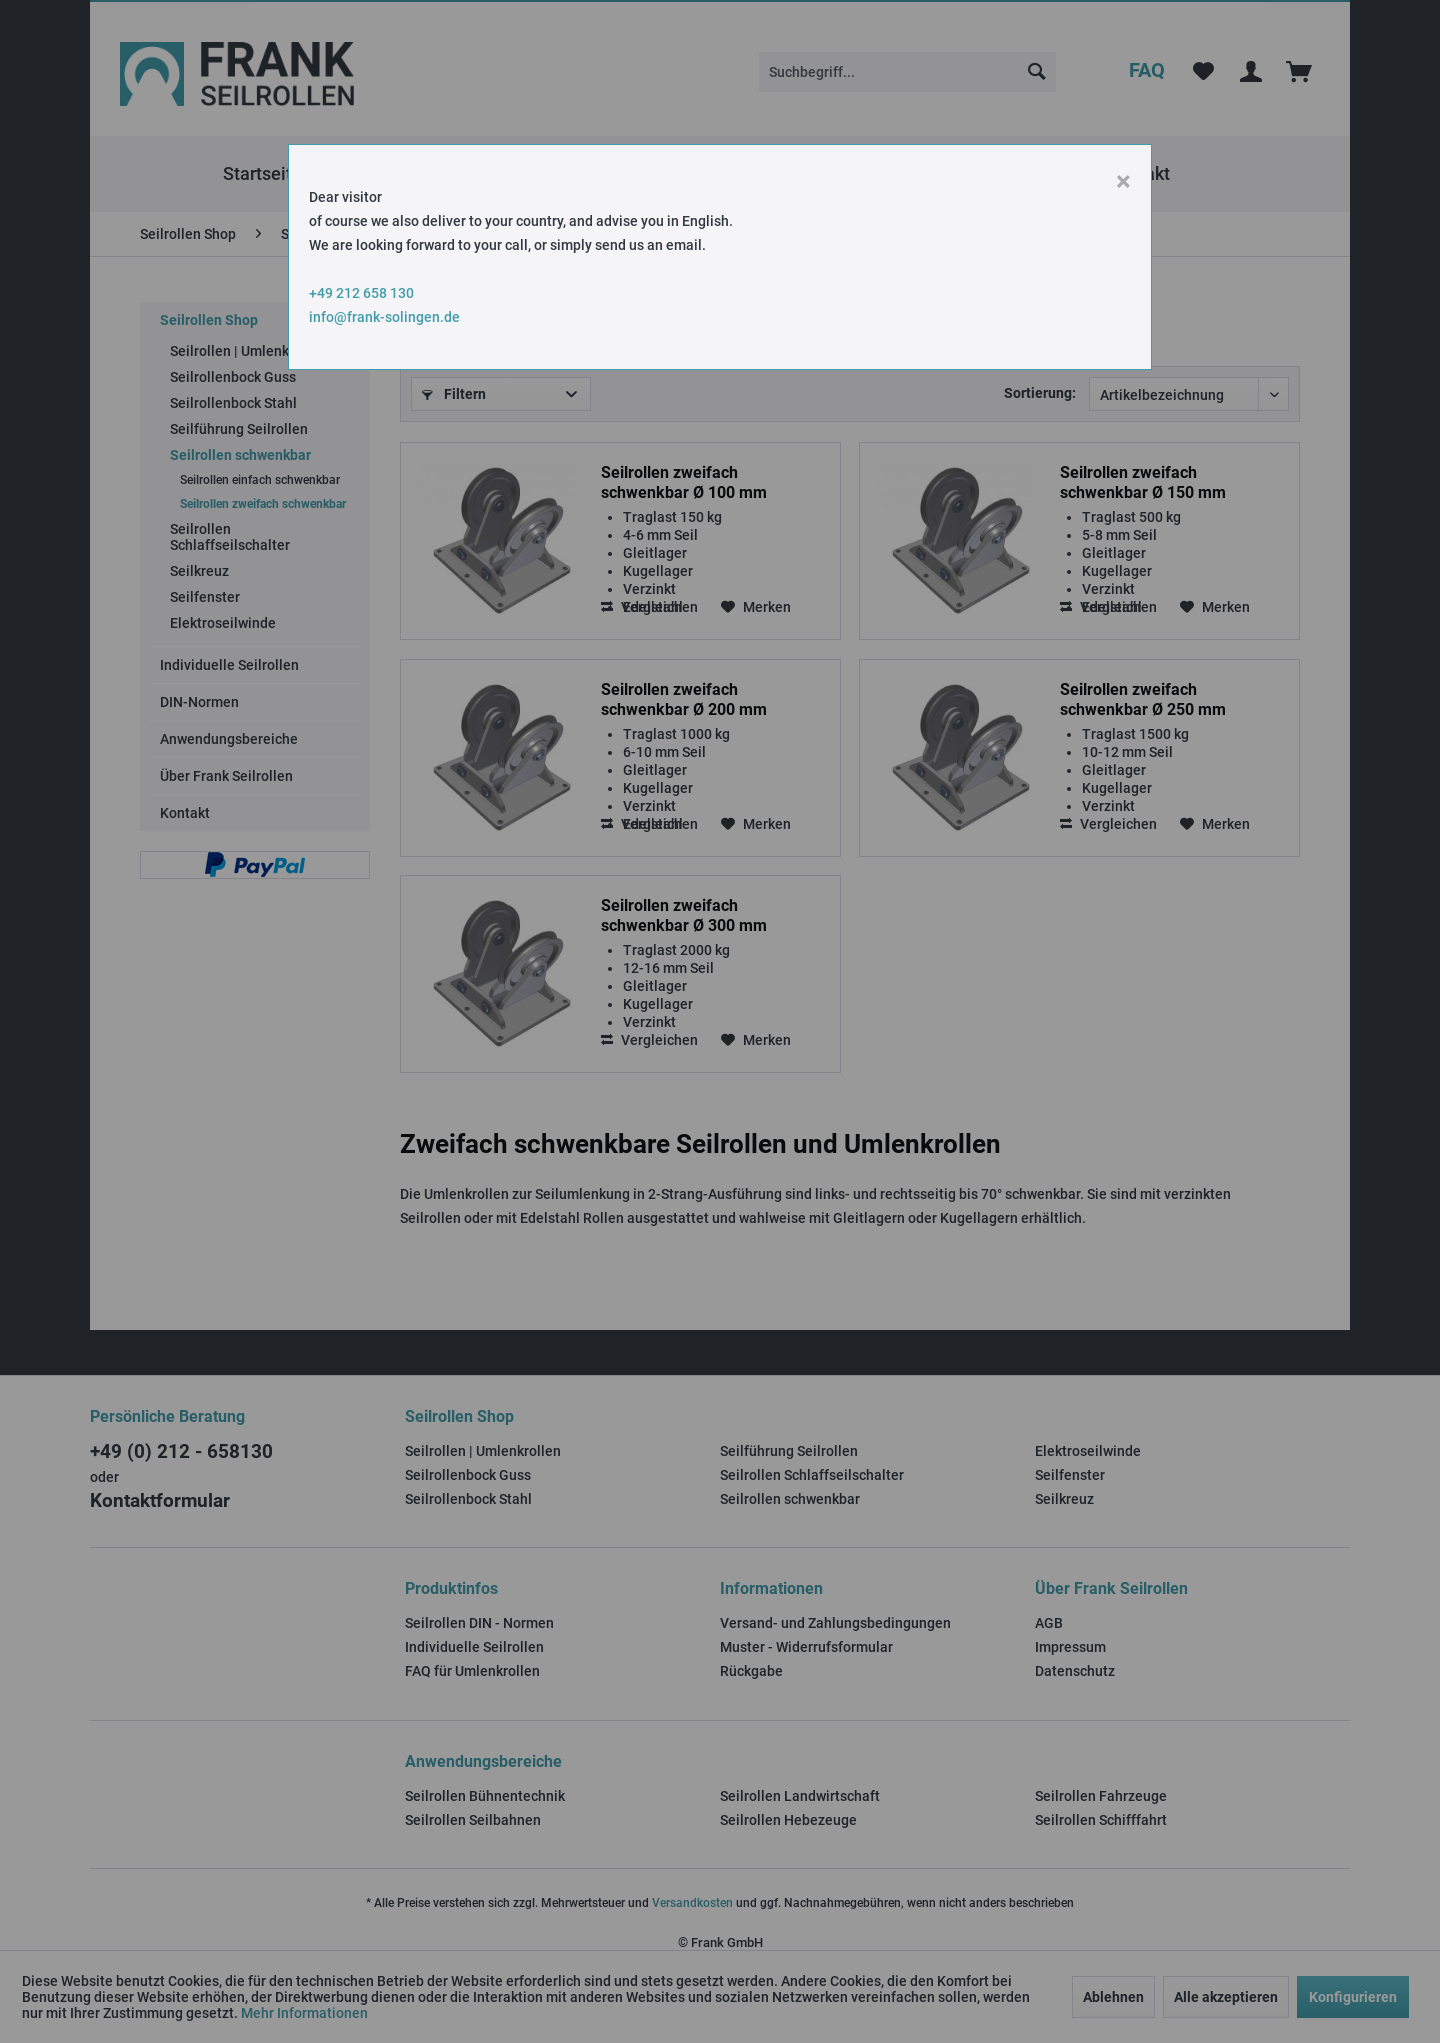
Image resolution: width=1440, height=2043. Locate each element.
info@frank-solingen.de (384, 317)
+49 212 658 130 (361, 293)
